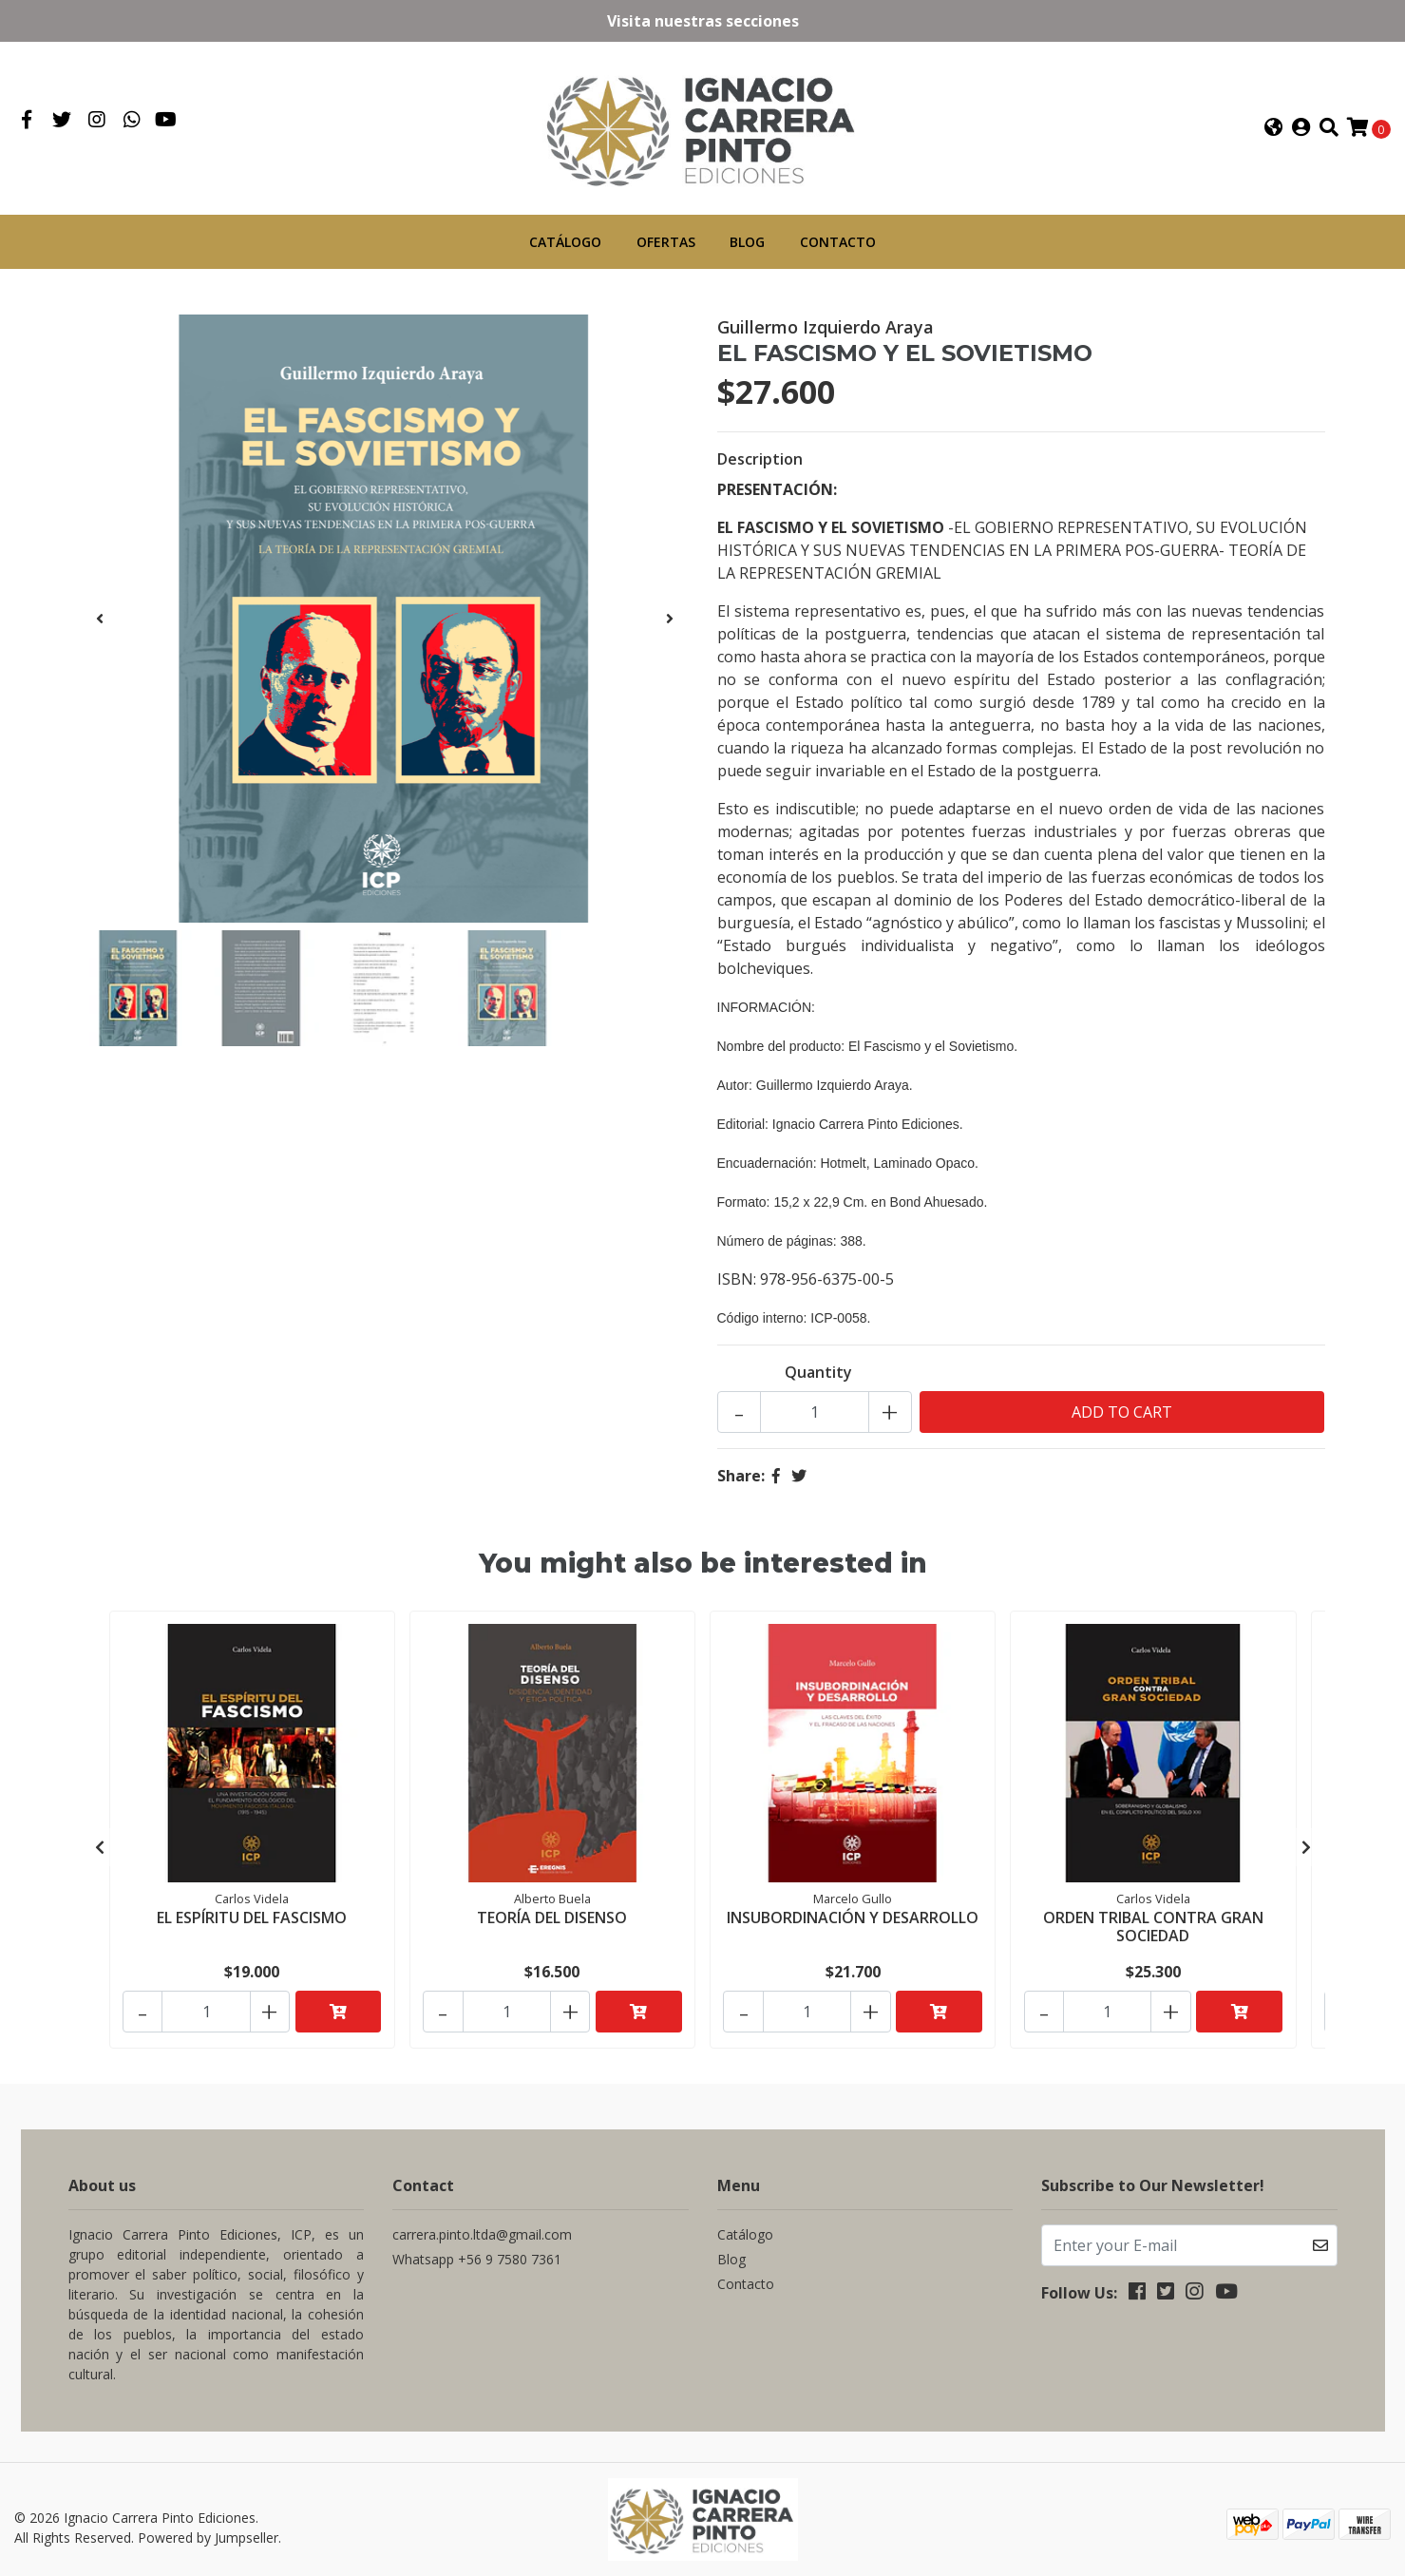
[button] (1273, 126)
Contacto (838, 239)
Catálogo (565, 239)
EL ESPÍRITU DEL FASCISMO (252, 1911)
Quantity (818, 1369)
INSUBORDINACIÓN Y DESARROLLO (852, 1911)
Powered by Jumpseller (208, 2521)
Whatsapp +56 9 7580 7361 (476, 2244)
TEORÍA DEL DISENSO (552, 1911)
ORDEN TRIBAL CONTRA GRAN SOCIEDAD (1153, 1920)
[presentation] (100, 616)
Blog (747, 239)
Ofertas (665, 239)
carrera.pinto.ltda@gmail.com (482, 2219)
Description (760, 456)
